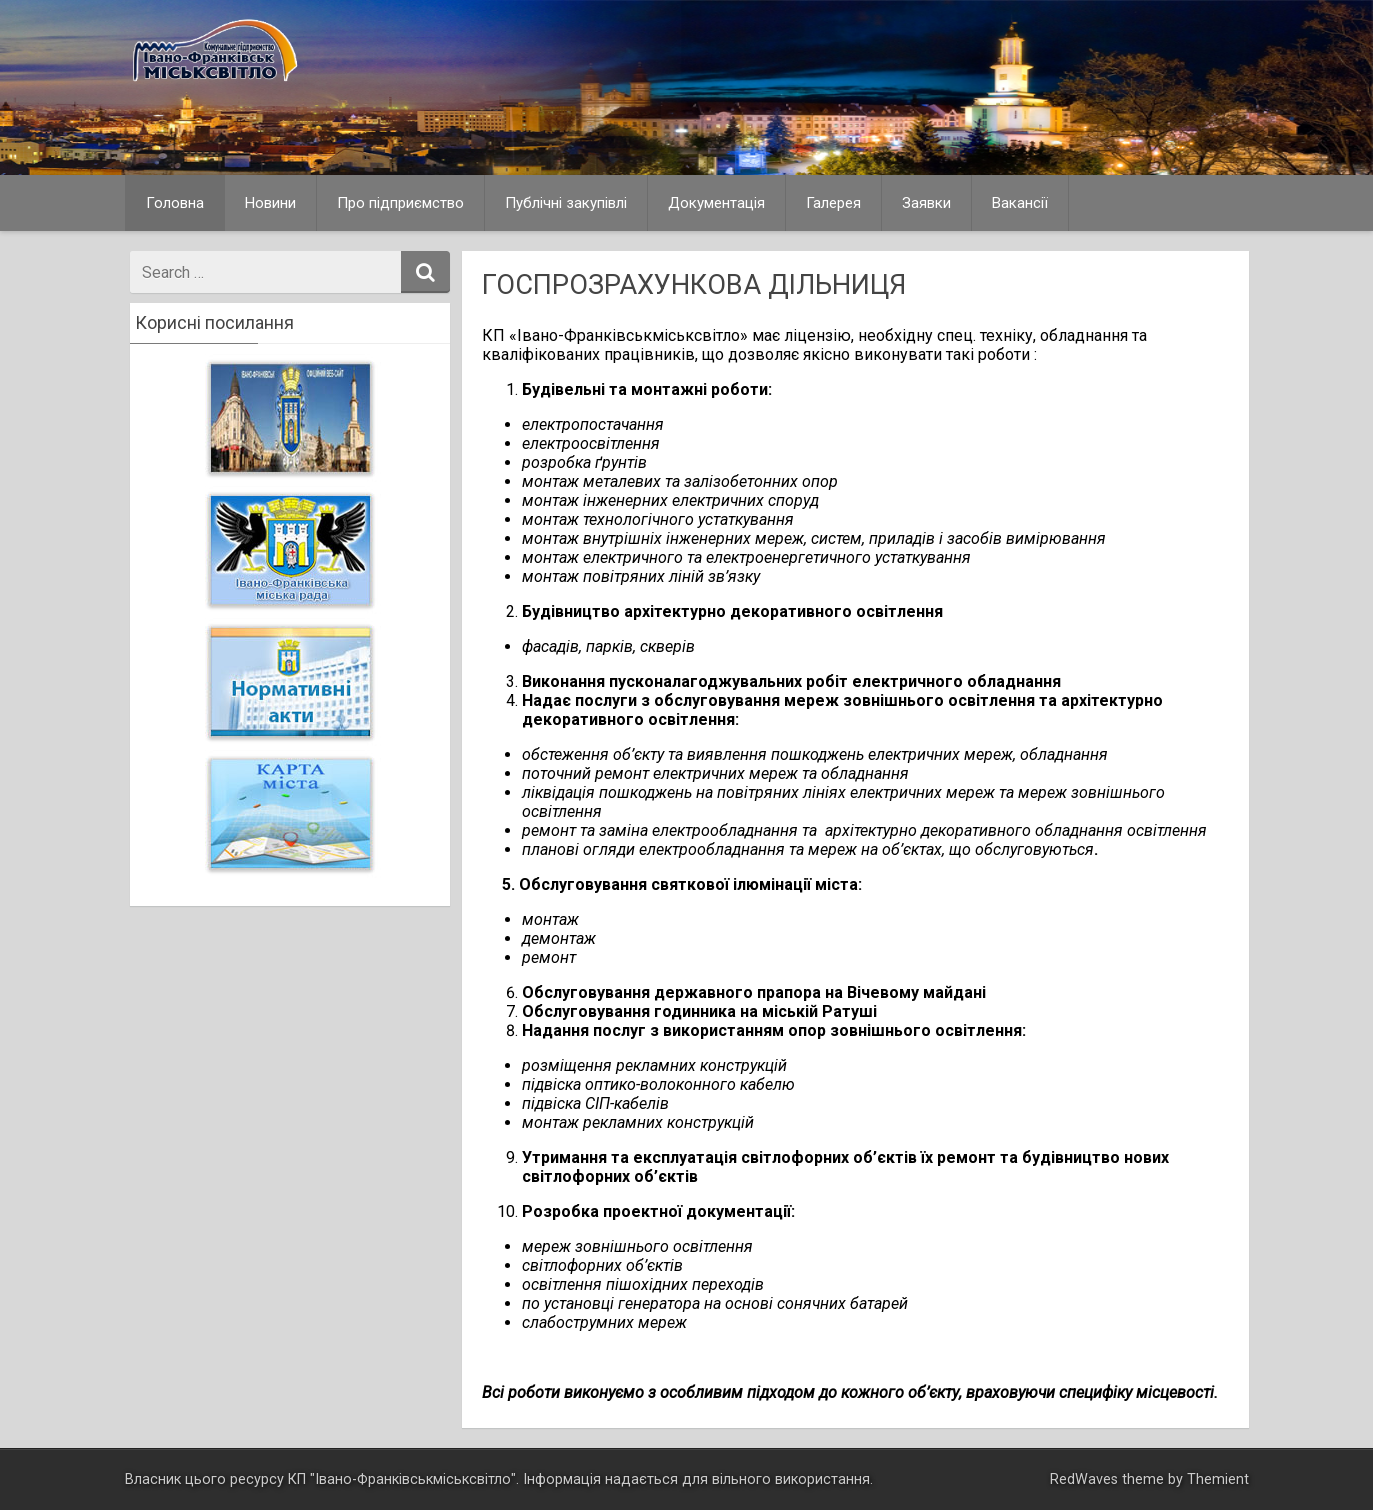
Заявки (926, 203)
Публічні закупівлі (566, 203)
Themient (1218, 1479)
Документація (716, 203)
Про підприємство (400, 203)
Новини (270, 203)
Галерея (833, 203)
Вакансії (1020, 203)
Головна (175, 203)
